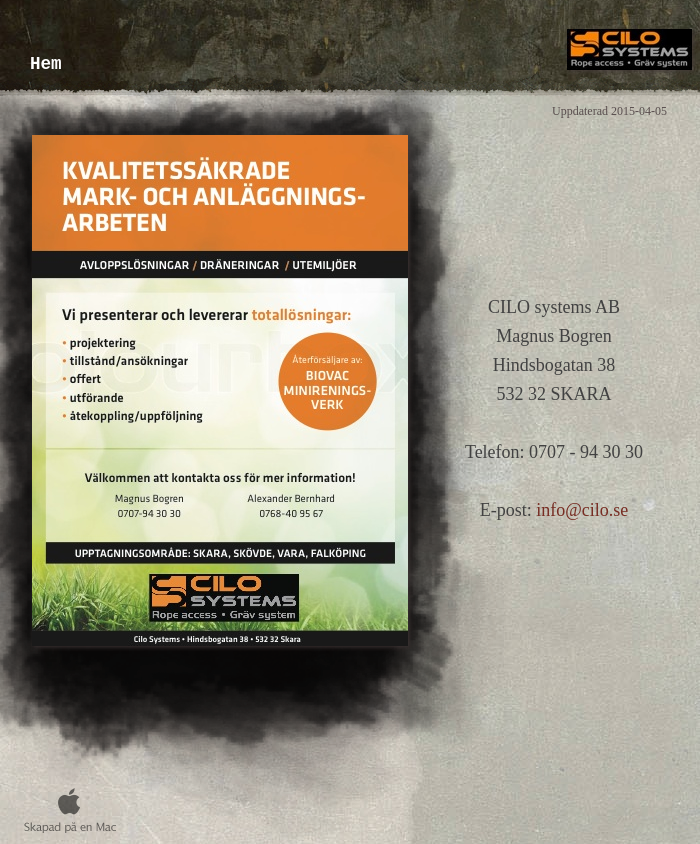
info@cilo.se (582, 510)
